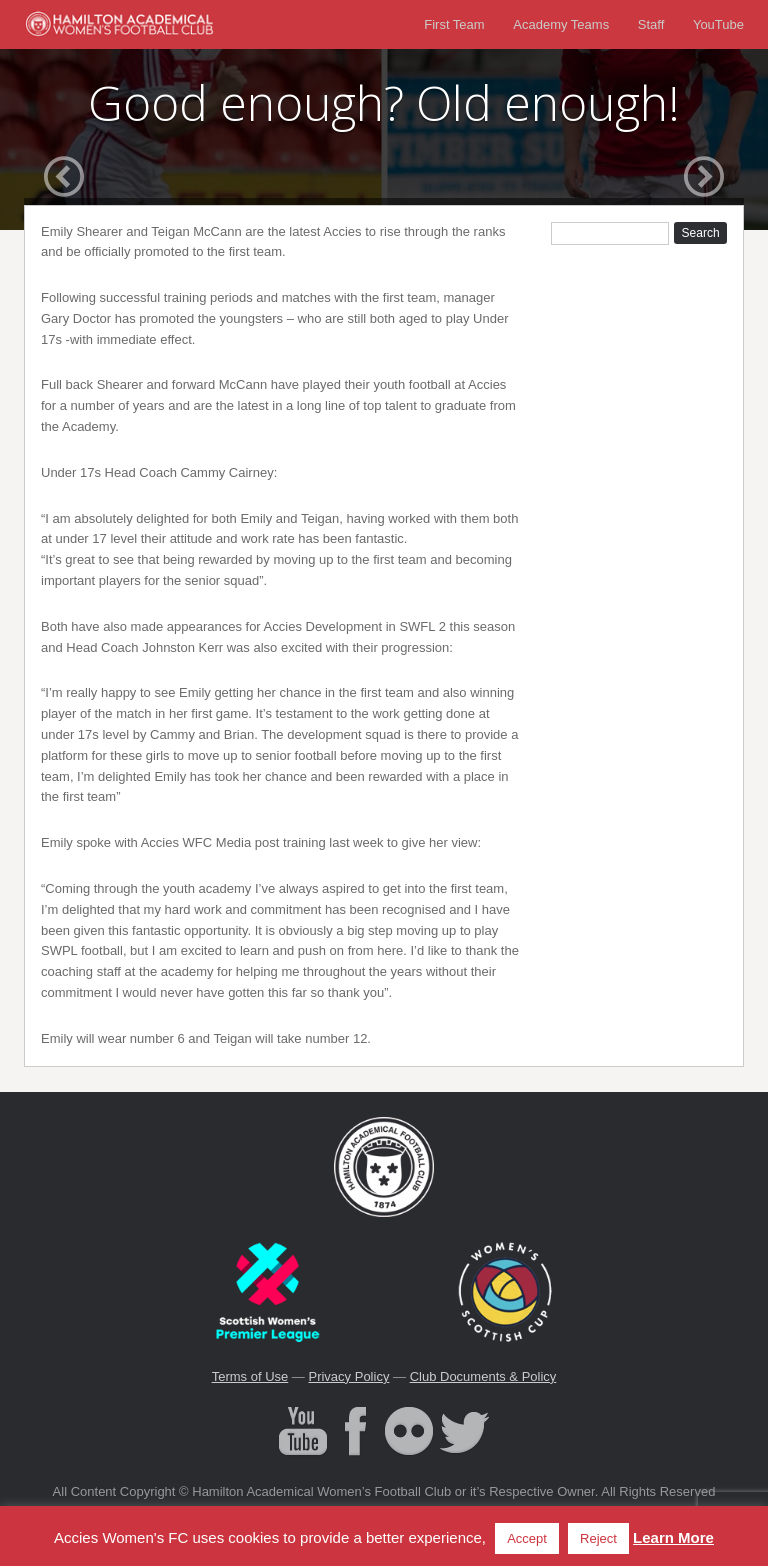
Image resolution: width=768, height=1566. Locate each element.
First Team (454, 24)
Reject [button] (598, 1538)
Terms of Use (250, 1376)
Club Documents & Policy (483, 1376)
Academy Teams (561, 24)
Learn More (673, 1537)
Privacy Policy (348, 1376)
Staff (651, 24)
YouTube (718, 24)
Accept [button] (527, 1538)
